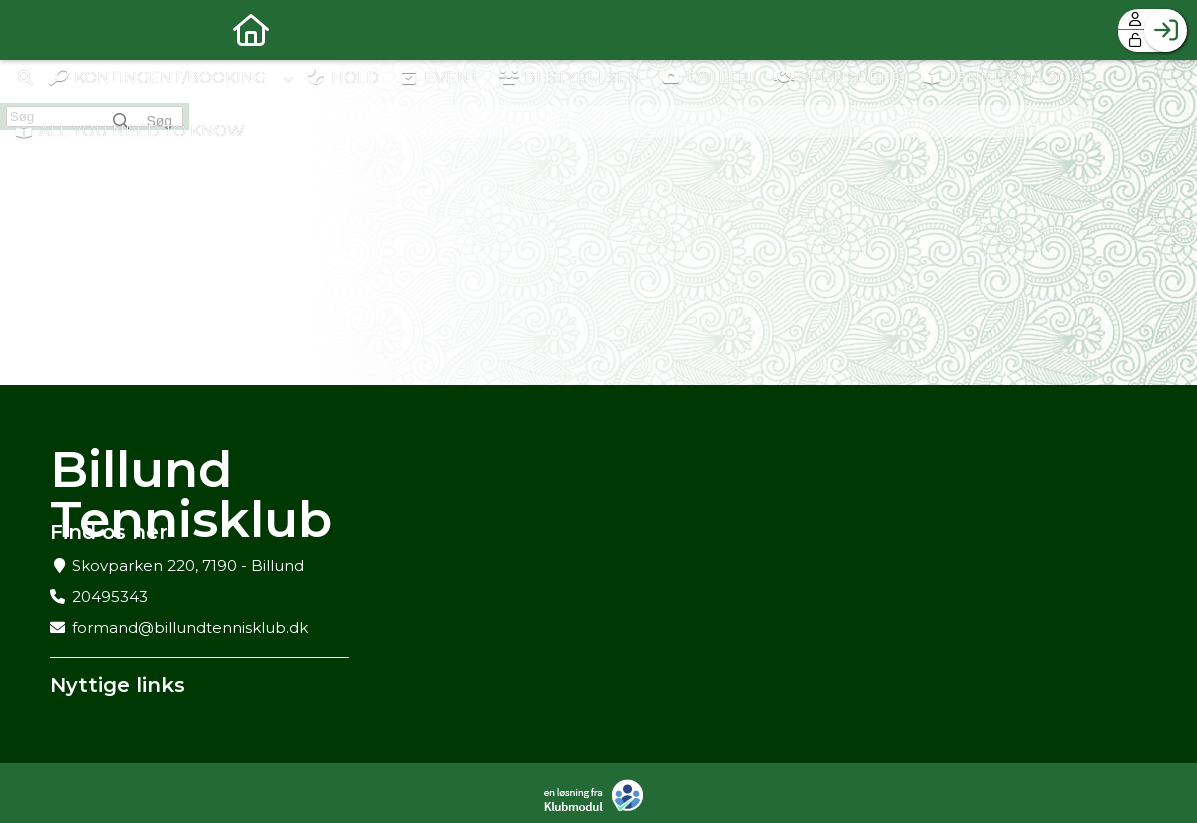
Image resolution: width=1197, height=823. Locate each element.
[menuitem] (30, 30)
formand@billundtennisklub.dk (190, 627)
